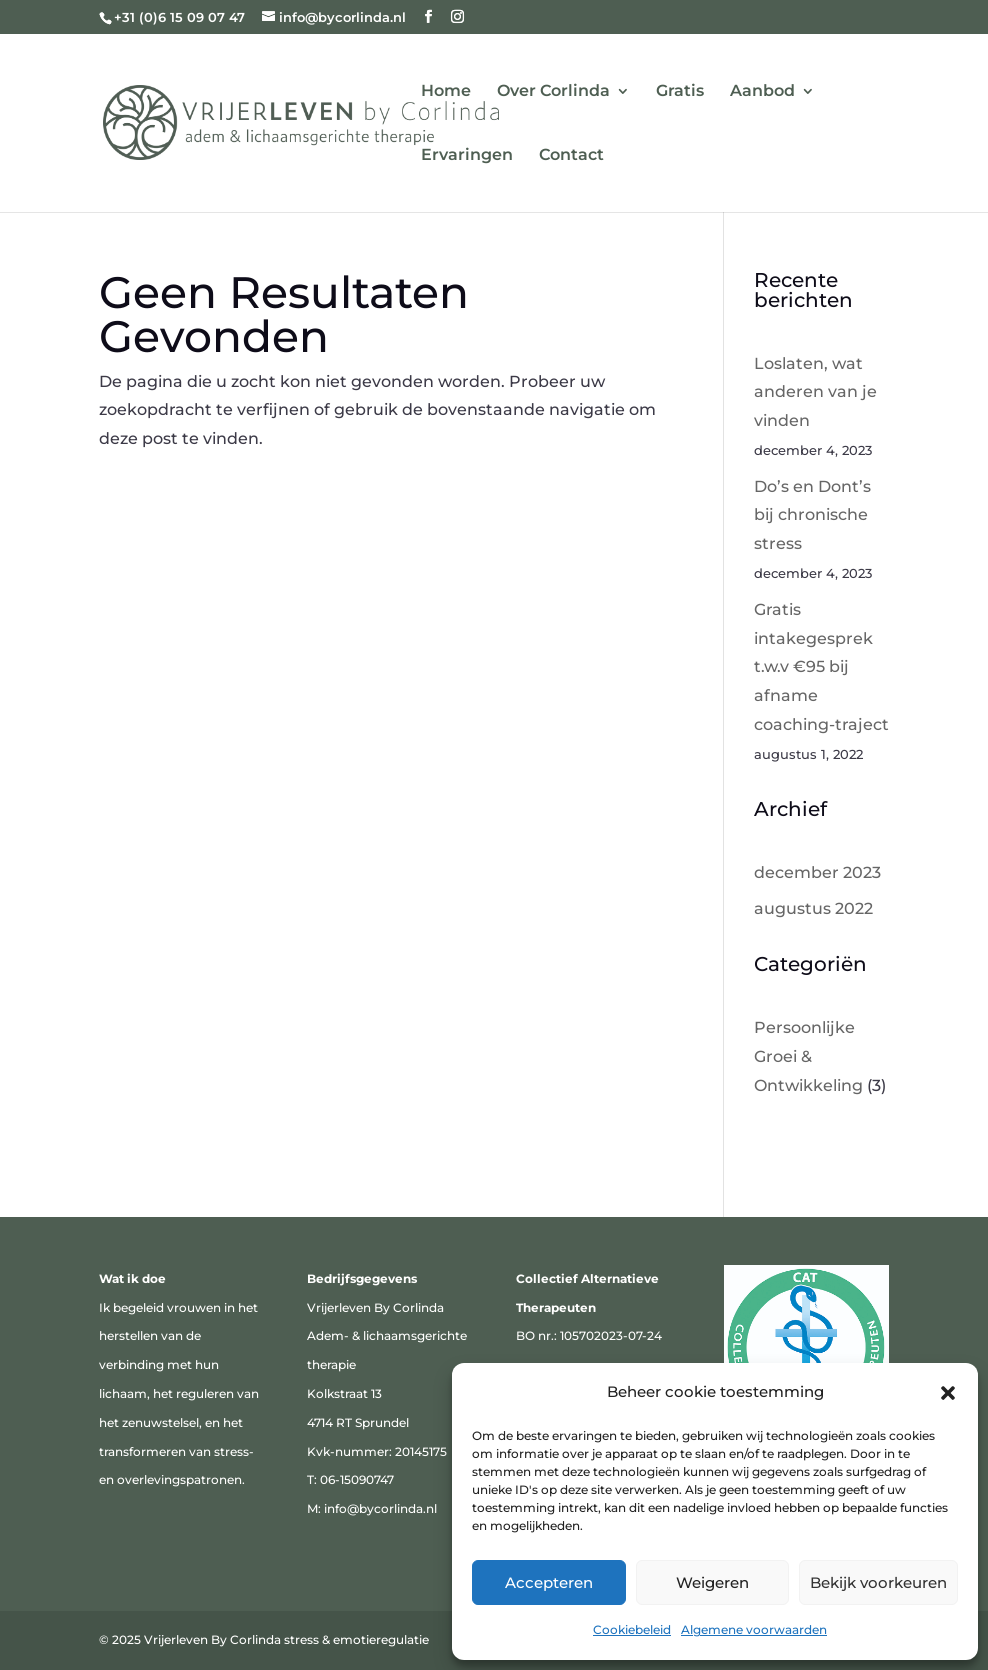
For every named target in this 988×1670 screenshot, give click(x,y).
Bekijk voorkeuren (878, 1582)
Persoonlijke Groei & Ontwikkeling (808, 1056)
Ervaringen (467, 156)
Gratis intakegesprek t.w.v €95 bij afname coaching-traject (821, 667)
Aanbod (762, 92)
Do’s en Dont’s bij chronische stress (812, 515)
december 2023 (817, 872)
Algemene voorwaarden (754, 1629)
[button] (948, 1393)
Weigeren (712, 1582)
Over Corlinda (553, 92)
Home (446, 92)
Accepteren (549, 1582)
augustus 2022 (813, 908)
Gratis (680, 92)
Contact (571, 156)
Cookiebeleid (632, 1629)
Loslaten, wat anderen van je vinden (815, 392)
